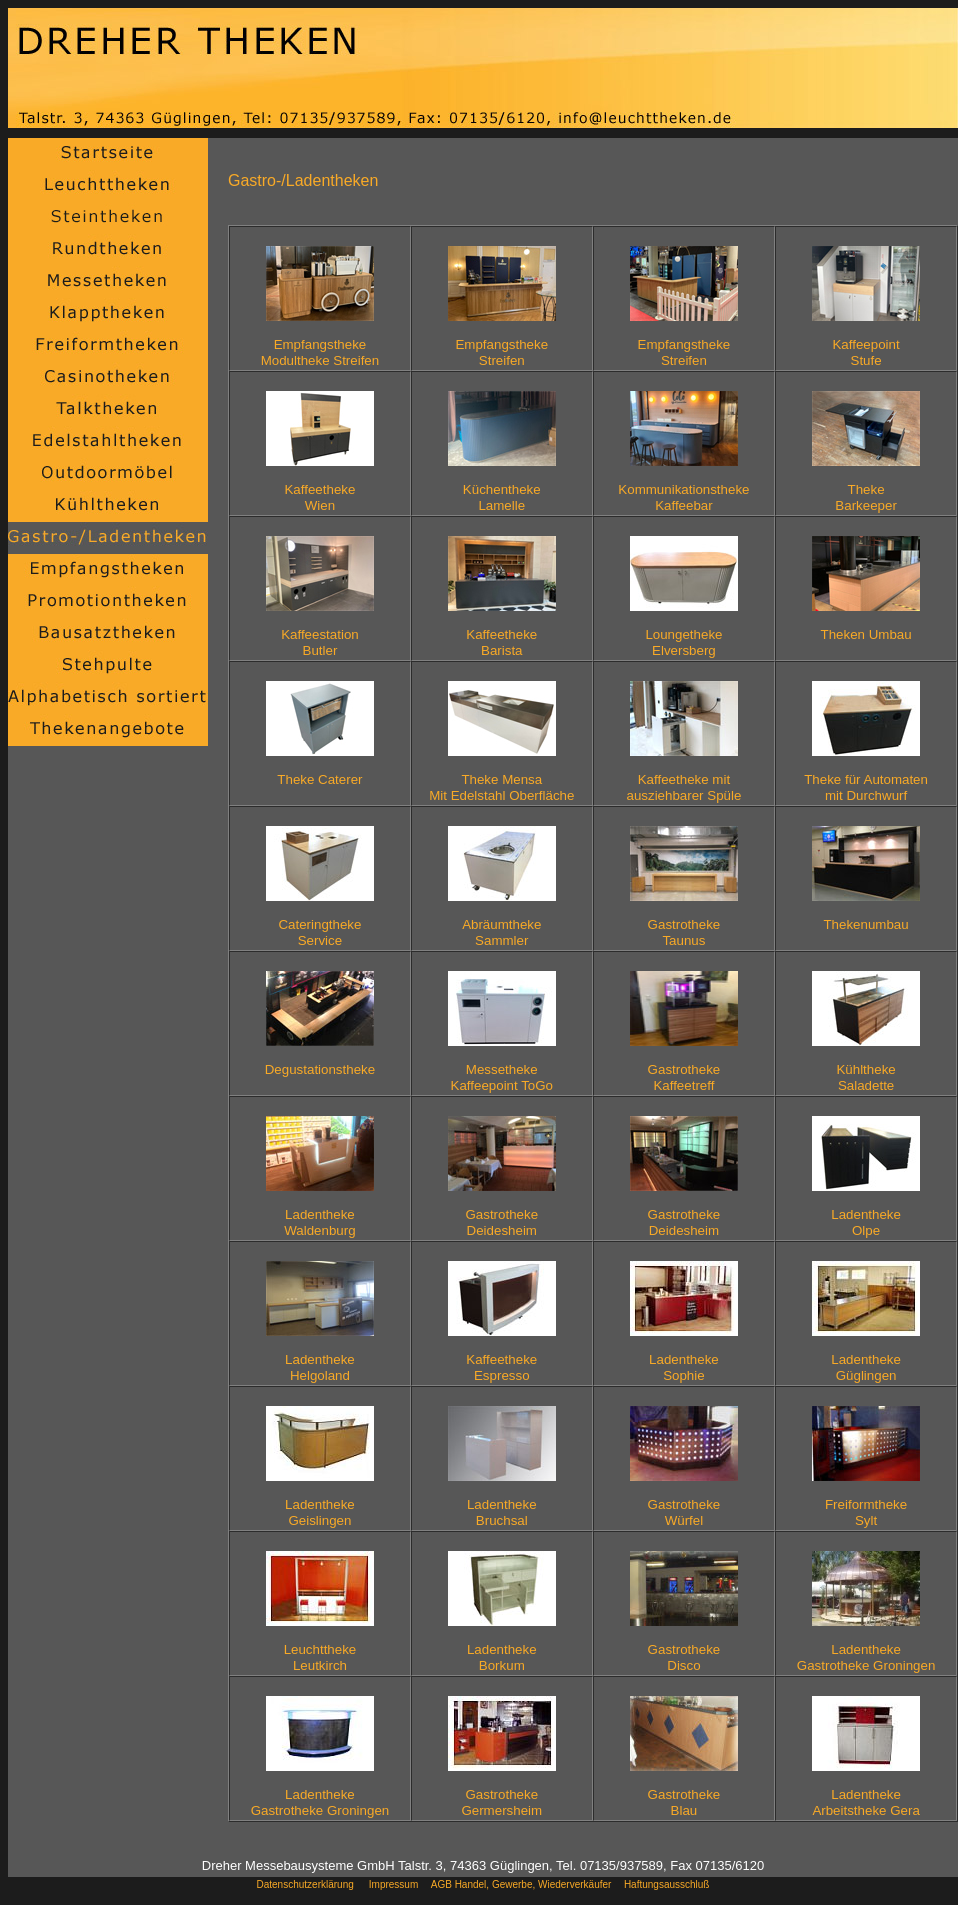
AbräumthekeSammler (501, 932)
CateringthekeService (319, 932)
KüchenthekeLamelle (502, 497)
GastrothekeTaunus (684, 932)
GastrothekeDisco (684, 1657)
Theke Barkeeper (866, 497)
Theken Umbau (866, 642)
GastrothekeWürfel (684, 1512)
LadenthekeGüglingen (866, 1367)
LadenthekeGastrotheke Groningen (866, 1657)
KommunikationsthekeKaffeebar (683, 497)
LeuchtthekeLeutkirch (320, 1657)
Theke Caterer (319, 787)
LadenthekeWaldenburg (319, 1222)
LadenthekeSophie (684, 1367)
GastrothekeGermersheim (501, 1802)
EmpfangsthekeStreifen (501, 352)
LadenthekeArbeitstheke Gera (865, 1802)
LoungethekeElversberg (683, 642)
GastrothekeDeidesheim (501, 1222)
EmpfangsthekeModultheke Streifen (320, 352)
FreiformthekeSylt (866, 1512)
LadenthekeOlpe (866, 1222)
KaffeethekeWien (319, 497)
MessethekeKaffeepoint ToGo (502, 1077)
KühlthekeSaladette (865, 1077)
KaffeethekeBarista (501, 642)
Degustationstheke (320, 1069)
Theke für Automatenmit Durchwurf (866, 787)
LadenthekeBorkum (502, 1657)
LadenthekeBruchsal (502, 1512)
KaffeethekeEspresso (501, 1367)
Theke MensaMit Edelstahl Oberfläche (501, 787)
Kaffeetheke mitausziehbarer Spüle (683, 787)
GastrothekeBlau (684, 1802)
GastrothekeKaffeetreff (684, 1077)
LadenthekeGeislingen (320, 1512)
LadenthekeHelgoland (320, 1367)
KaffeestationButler (320, 642)
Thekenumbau (865, 924)
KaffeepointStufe (865, 352)
